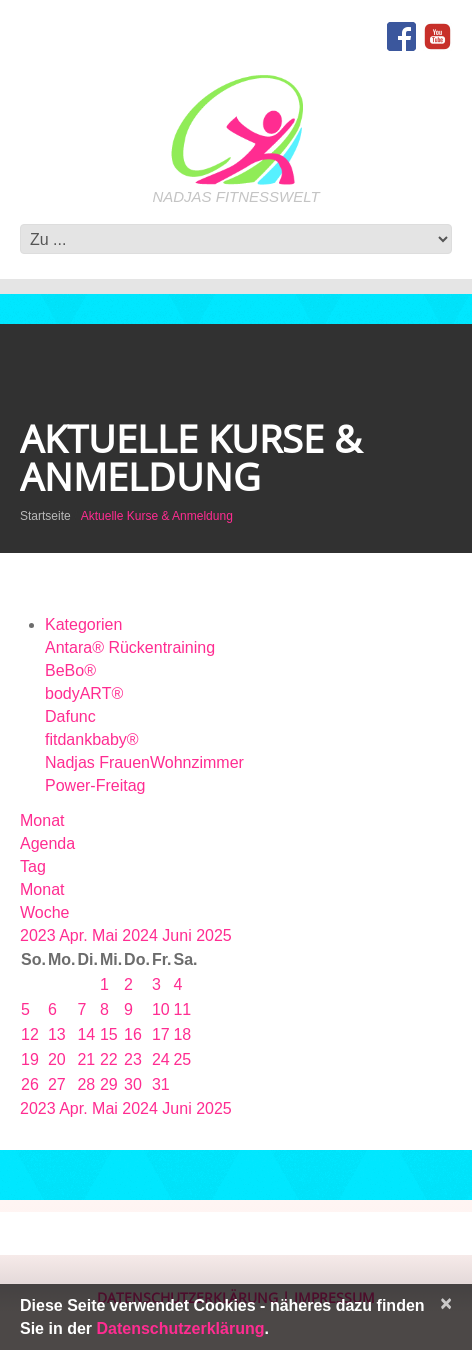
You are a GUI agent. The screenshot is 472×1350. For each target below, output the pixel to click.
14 (86, 1034)
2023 (39, 935)
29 (109, 1084)
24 (161, 1059)
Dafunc (70, 716)
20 (57, 1059)
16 (133, 1034)
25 (182, 1059)
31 (161, 1084)
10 (161, 1009)
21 (86, 1059)
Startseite (45, 516)
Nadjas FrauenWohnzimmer (144, 762)
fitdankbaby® (92, 739)
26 (30, 1084)
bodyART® (84, 693)
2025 (214, 935)
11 (182, 1009)
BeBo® (70, 670)
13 (57, 1034)
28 (86, 1084)
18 (182, 1034)
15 (109, 1034)
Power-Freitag (95, 785)
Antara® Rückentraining (130, 647)
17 (161, 1034)
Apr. (75, 935)
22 (109, 1059)
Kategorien (83, 624)
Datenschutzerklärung (180, 1328)
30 (133, 1084)
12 (30, 1034)
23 (133, 1059)
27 (57, 1084)
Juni (179, 935)
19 (30, 1059)
